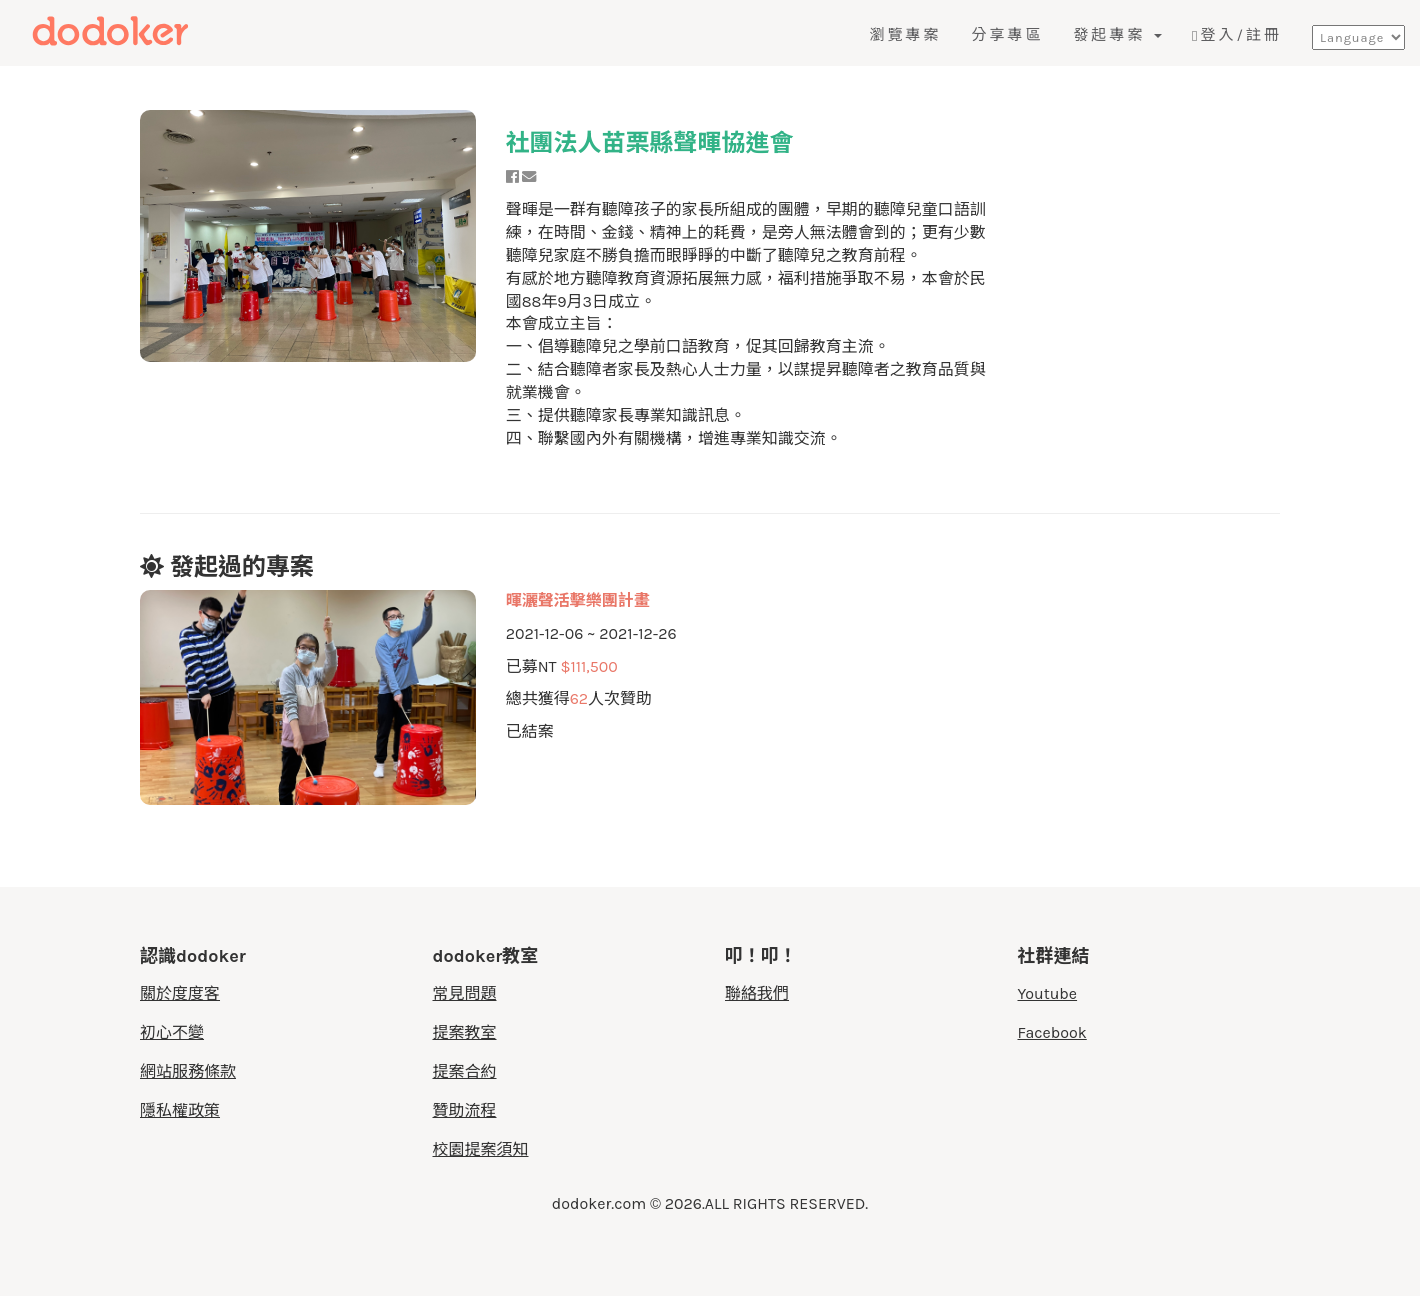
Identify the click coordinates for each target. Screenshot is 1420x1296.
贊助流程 (465, 1110)
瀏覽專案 (905, 35)
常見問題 (465, 993)
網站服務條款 (188, 1071)
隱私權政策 (180, 1110)
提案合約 (465, 1071)
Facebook (1052, 1032)
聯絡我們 (757, 993)
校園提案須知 (481, 1149)
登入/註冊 (1237, 35)
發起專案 (1117, 35)
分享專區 (1007, 35)
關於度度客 (180, 993)
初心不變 (172, 1032)
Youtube (1048, 993)
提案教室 (465, 1032)
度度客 (157, 32)
